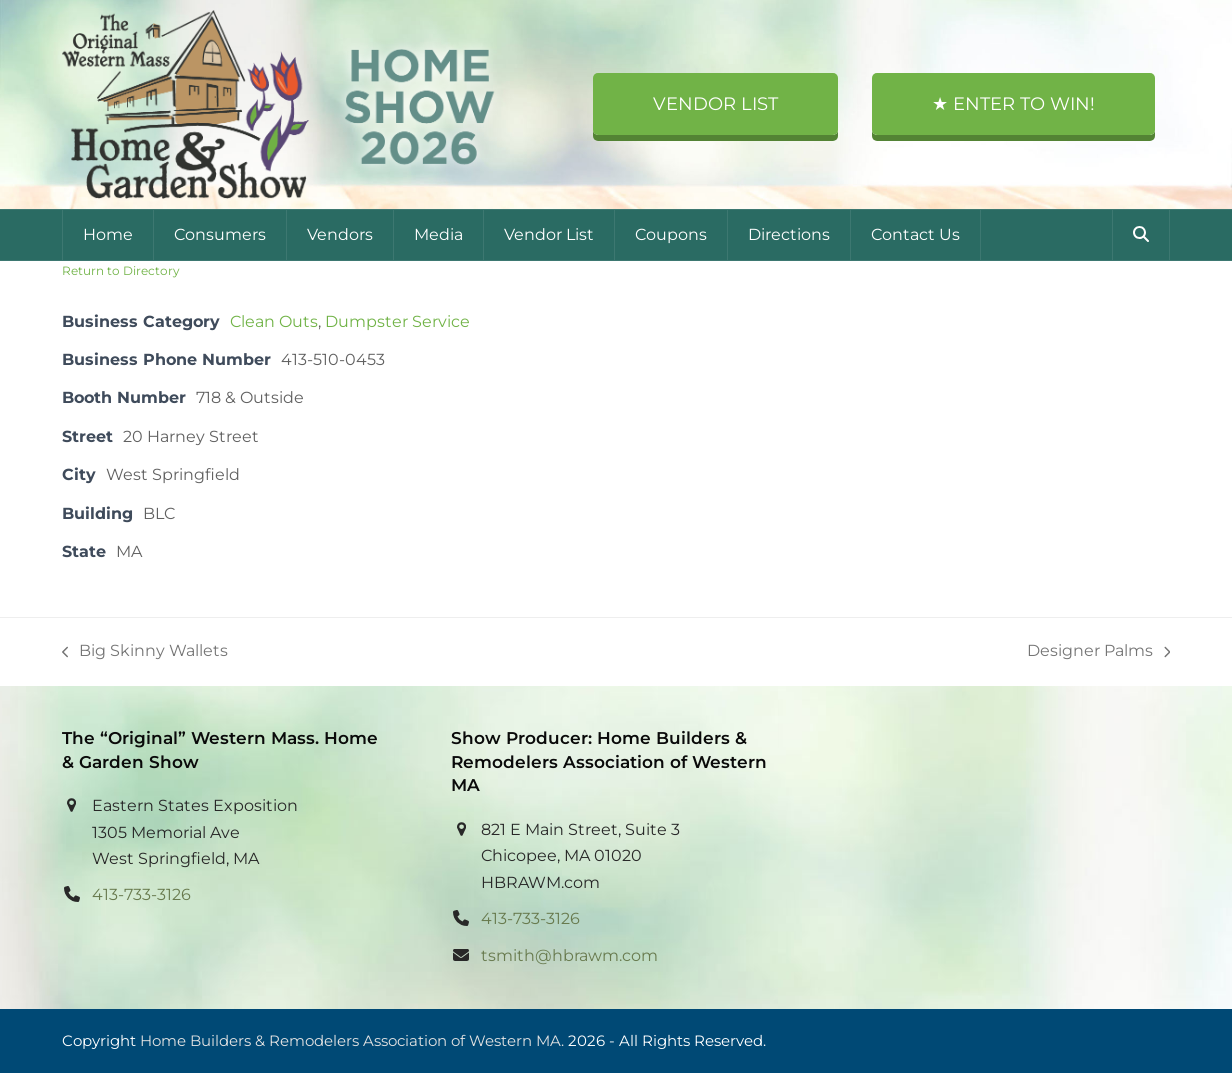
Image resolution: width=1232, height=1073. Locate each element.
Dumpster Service (397, 321)
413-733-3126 (141, 894)
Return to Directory (121, 270)
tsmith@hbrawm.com (569, 955)
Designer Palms (1099, 652)
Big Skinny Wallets (145, 652)
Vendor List (715, 104)
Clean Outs (274, 321)
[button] (1141, 235)
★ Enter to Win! (1013, 104)
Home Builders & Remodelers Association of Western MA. (352, 1041)
